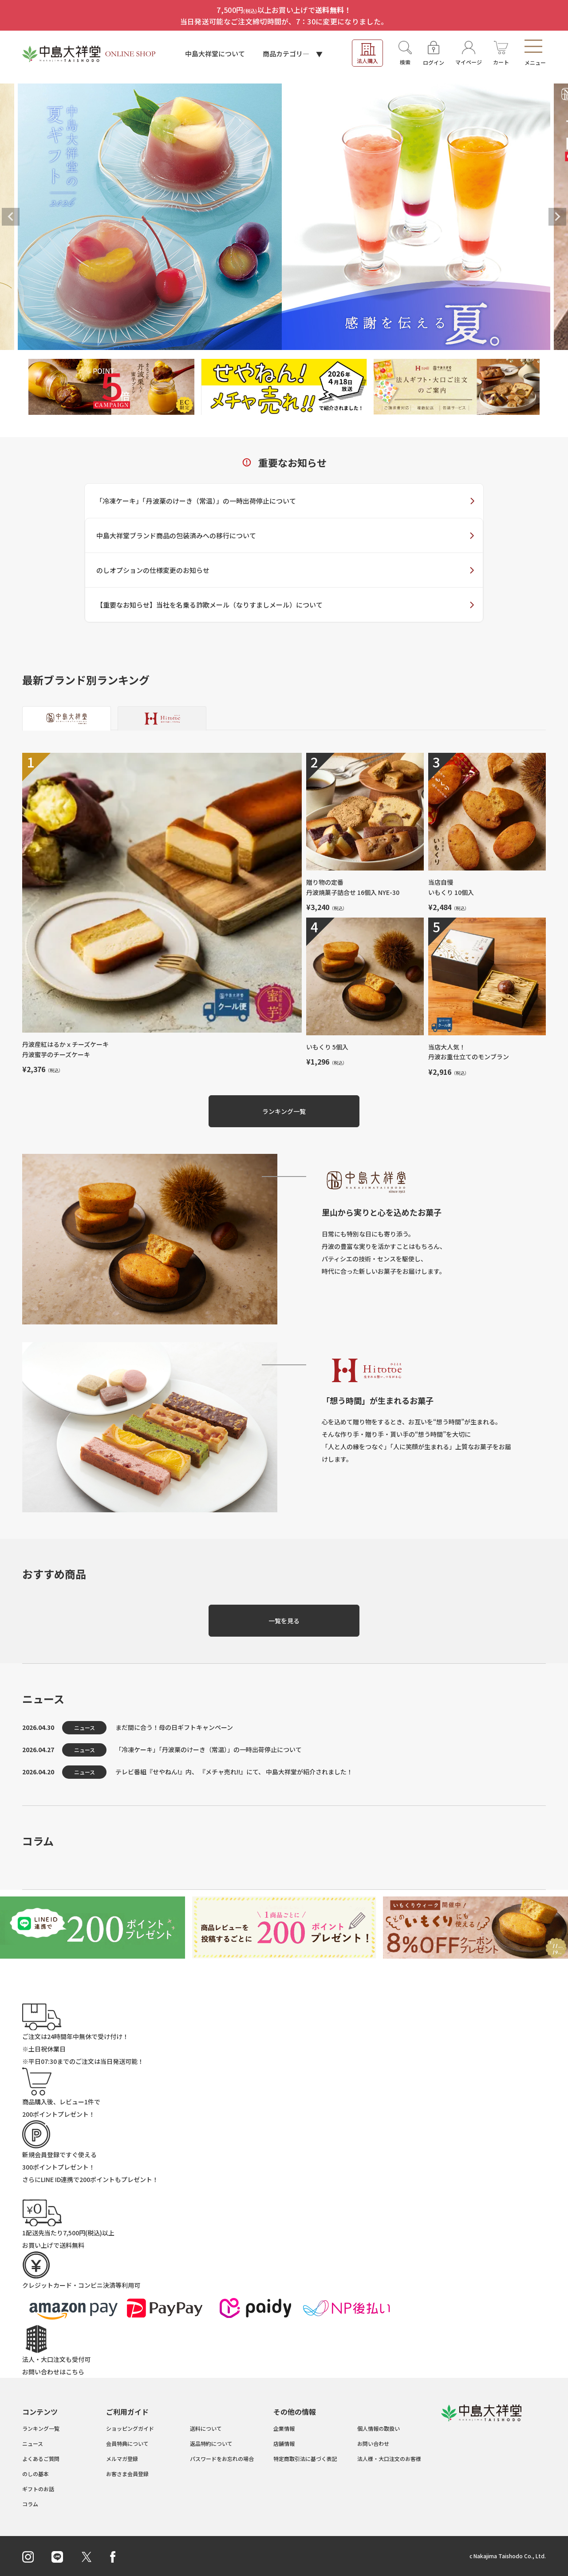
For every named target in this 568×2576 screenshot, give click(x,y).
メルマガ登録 (122, 2458)
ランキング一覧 (284, 1111)
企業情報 (284, 2428)
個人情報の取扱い (378, 2428)
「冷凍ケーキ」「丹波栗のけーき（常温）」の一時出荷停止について (196, 500)
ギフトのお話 (38, 2489)
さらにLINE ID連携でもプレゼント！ (90, 2179)
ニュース (32, 2443)
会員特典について (127, 2443)
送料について (206, 2428)
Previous (11, 217)
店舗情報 (284, 2443)
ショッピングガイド (130, 2428)
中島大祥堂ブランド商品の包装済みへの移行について (176, 535)
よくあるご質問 (40, 2458)
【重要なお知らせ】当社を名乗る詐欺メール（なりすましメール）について (209, 604)
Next (557, 217)
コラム (30, 2504)
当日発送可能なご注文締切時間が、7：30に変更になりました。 (284, 21)
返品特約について (211, 2443)
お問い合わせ (373, 2443)
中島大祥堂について (215, 53)
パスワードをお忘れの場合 (222, 2458)
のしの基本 (35, 2473)
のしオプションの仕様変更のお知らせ (152, 570)
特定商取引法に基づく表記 (305, 2458)
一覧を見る (284, 1620)
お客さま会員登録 (127, 2473)
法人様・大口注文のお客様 (389, 2458)
